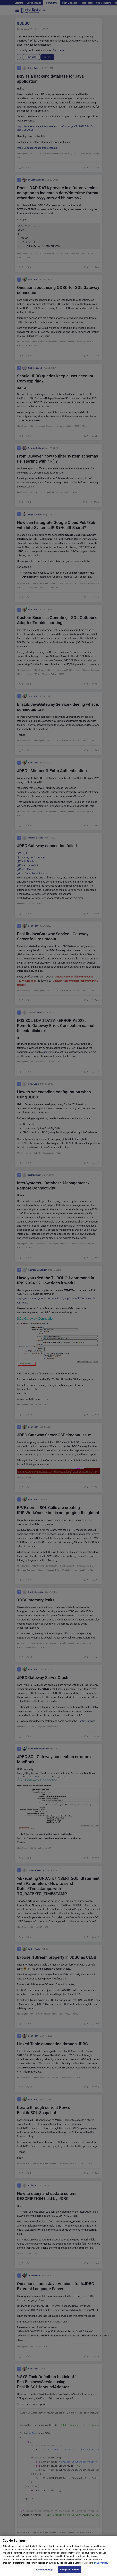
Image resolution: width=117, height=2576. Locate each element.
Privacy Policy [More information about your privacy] (101, 2563)
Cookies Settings (44, 2570)
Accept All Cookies (69, 2570)
